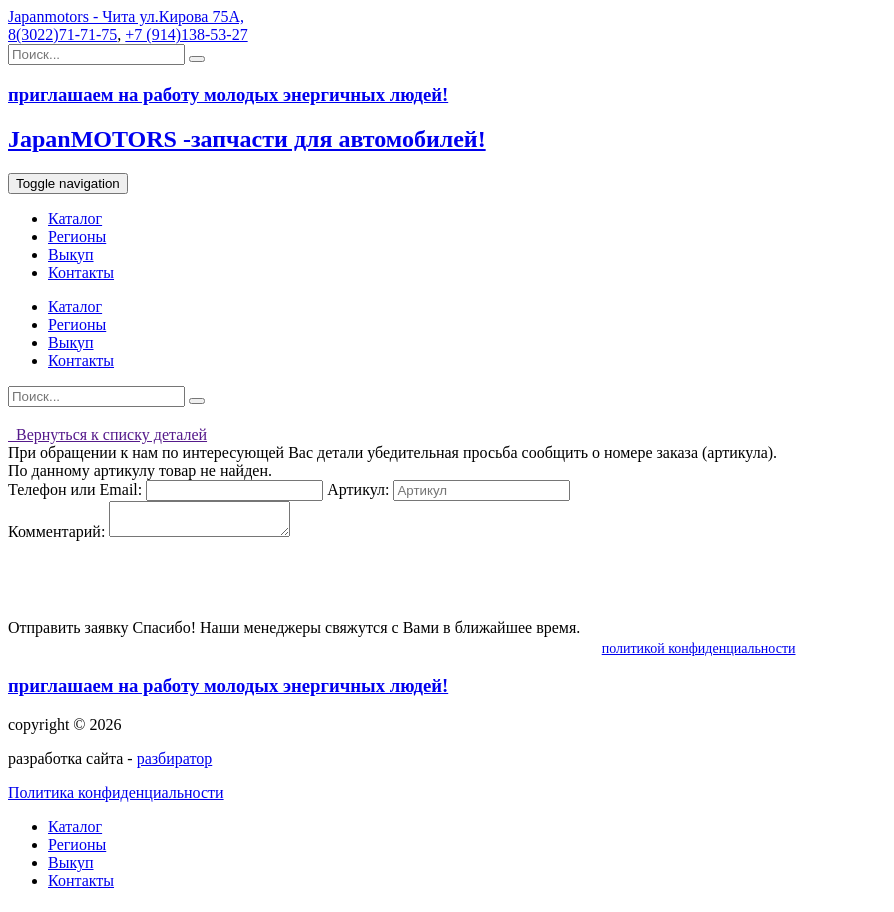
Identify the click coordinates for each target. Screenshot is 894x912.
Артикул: (358, 489)
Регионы (77, 236)
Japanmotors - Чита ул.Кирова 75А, (126, 16)
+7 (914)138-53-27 (186, 34)
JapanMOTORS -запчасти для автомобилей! (247, 139)
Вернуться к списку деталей (107, 434)
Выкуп (71, 254)
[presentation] (160, 586)
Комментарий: (56, 537)
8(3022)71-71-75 (62, 34)
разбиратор (175, 764)
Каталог (75, 218)
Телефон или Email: (75, 489)
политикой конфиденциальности (699, 654)
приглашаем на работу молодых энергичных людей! (228, 691)
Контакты (81, 272)
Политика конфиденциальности (116, 798)
